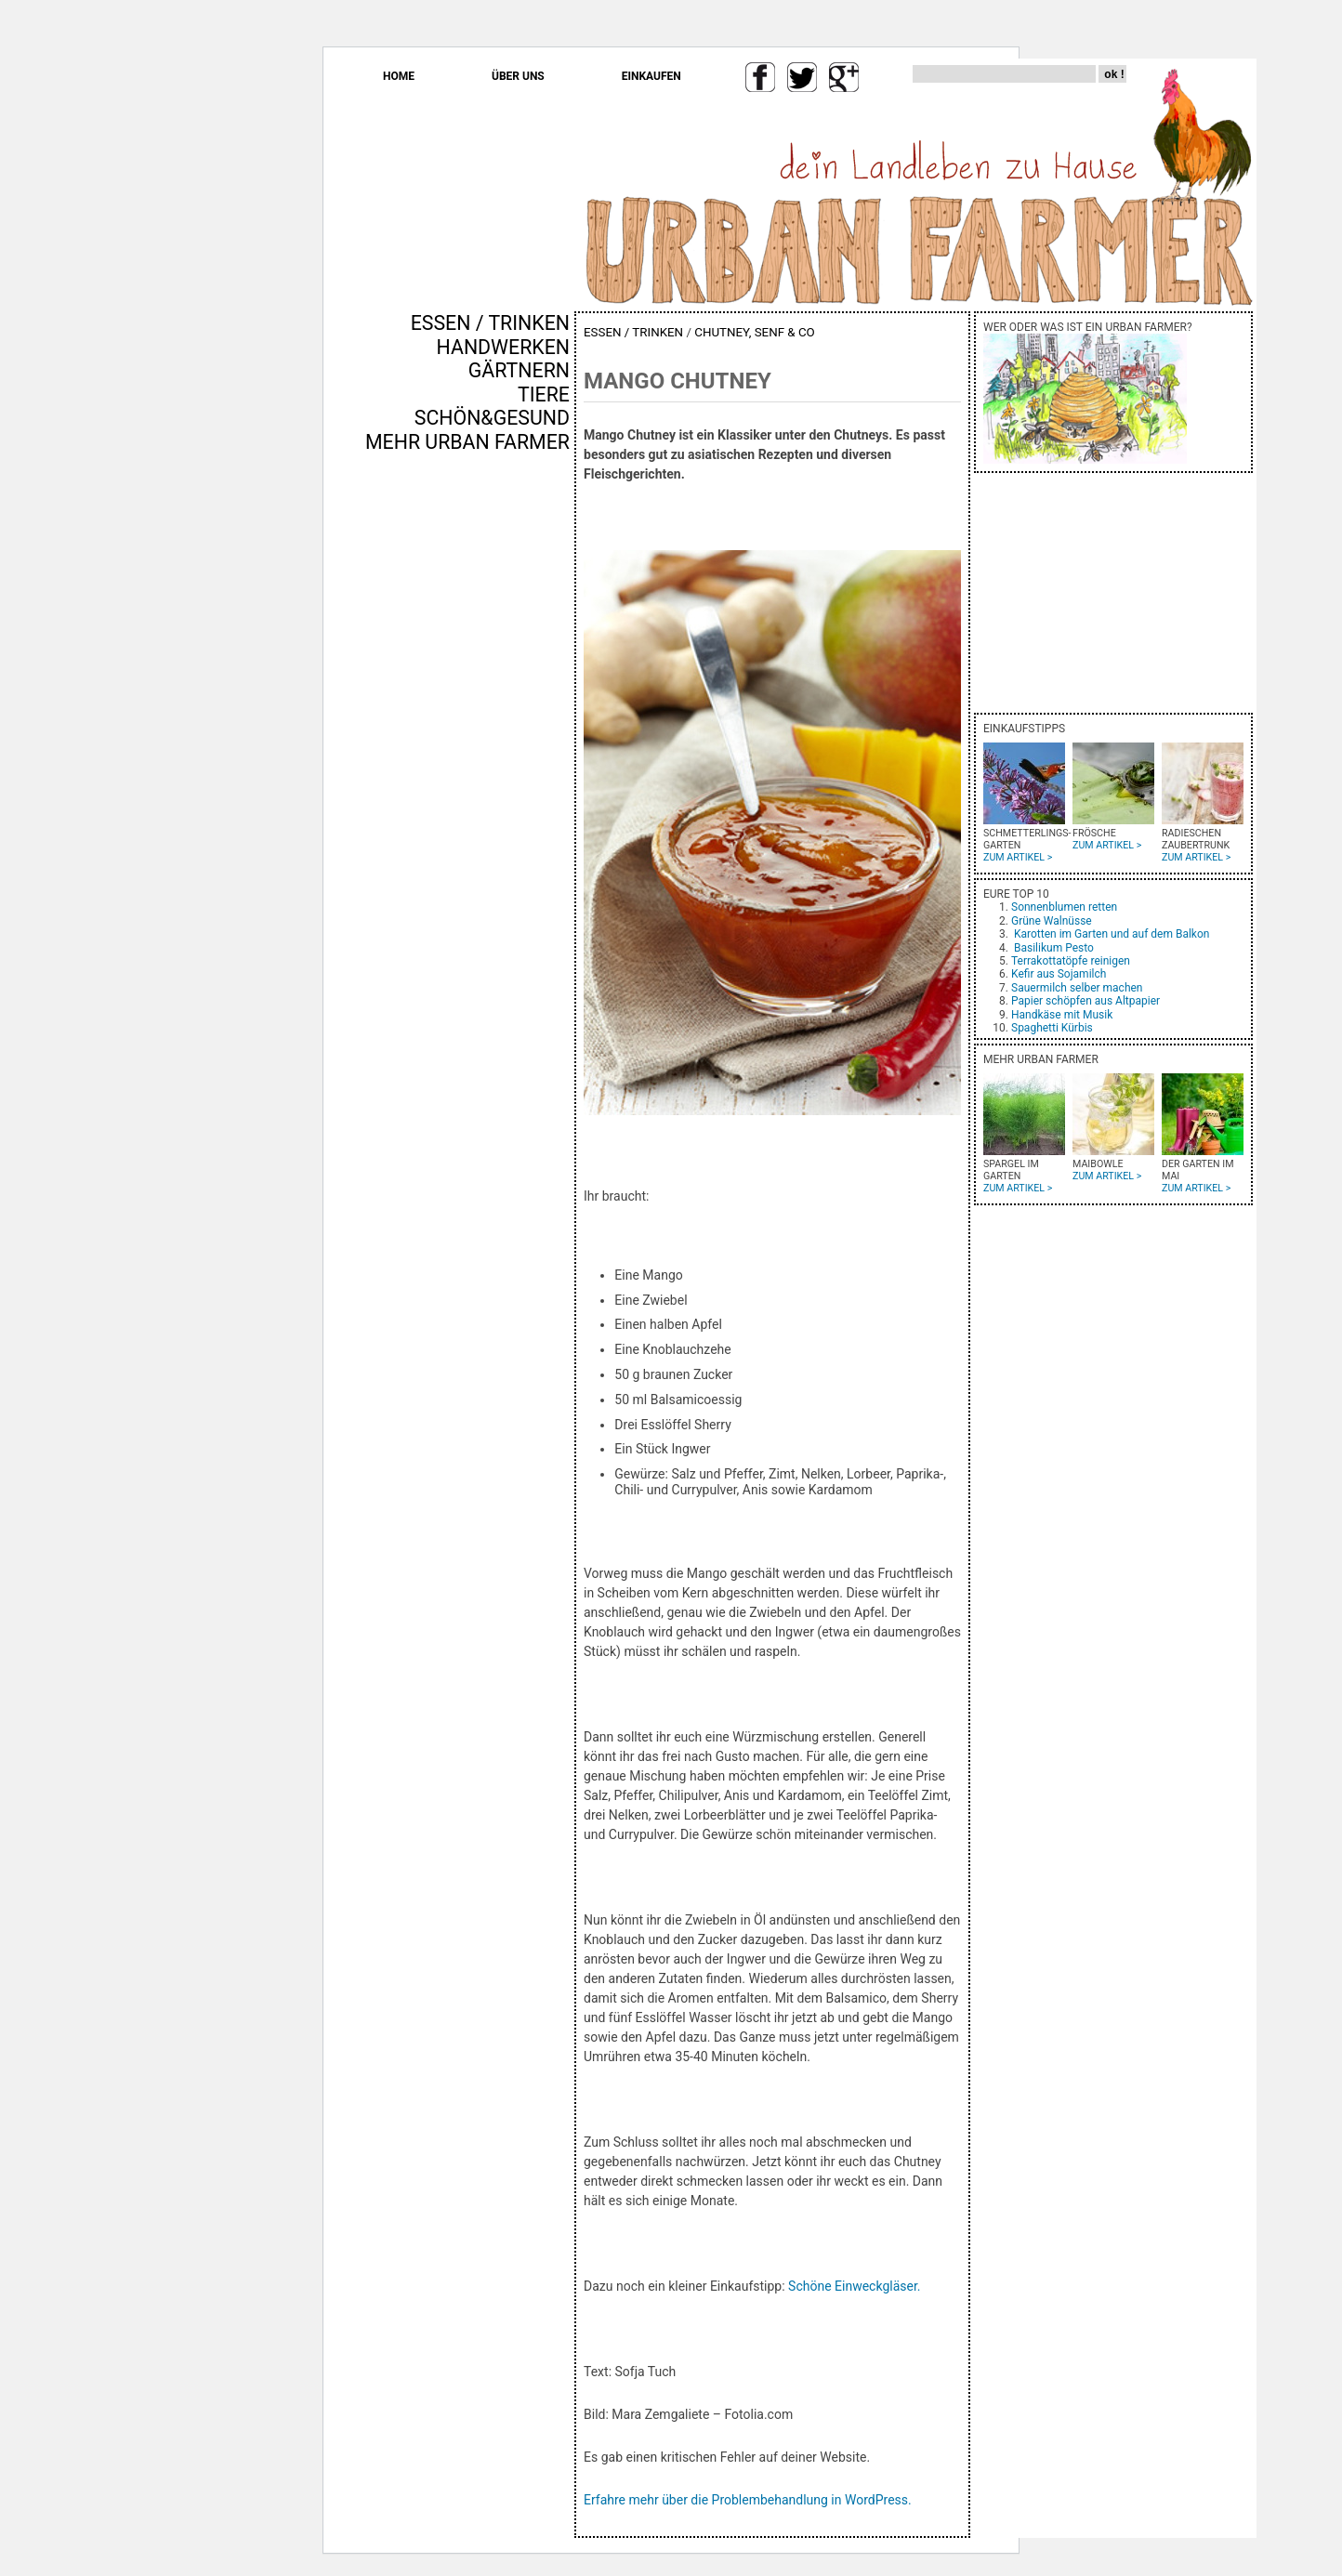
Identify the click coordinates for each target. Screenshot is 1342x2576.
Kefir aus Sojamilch (1058, 973)
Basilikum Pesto (1054, 947)
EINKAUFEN (651, 76)
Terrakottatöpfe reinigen (1070, 960)
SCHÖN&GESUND (492, 417)
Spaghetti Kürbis (1052, 1027)
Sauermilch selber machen (1076, 987)
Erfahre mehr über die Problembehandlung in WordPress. (748, 2499)
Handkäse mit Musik (1061, 1014)
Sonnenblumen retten (1064, 906)
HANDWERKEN (503, 347)
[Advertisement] (515, 770)
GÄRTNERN (519, 370)
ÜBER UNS (518, 76)
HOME (398, 76)
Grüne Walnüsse (1051, 920)
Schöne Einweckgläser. (854, 2286)
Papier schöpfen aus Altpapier (1085, 1000)
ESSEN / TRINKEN (490, 323)
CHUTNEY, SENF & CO (754, 332)
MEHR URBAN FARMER (467, 441)
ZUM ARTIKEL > (1017, 857)
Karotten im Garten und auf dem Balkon (1111, 933)
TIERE (544, 394)
